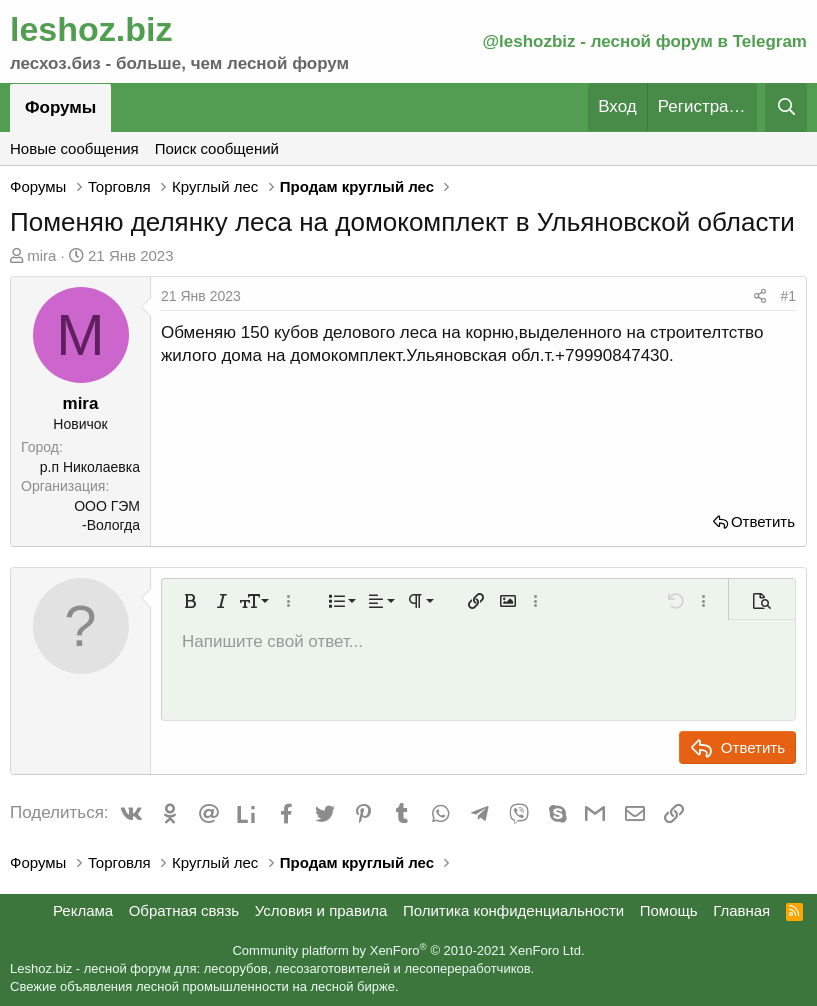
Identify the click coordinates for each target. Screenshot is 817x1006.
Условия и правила (321, 910)
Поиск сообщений (217, 148)
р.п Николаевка (90, 467)
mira (41, 255)
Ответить (763, 521)
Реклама (83, 910)
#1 (788, 296)
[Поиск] (786, 107)
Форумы (60, 107)
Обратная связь (184, 910)
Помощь (669, 910)
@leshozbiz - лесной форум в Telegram (644, 41)
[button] (190, 601)
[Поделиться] (760, 297)
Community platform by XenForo (408, 950)
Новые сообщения (74, 148)
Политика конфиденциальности (513, 910)
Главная (741, 910)
